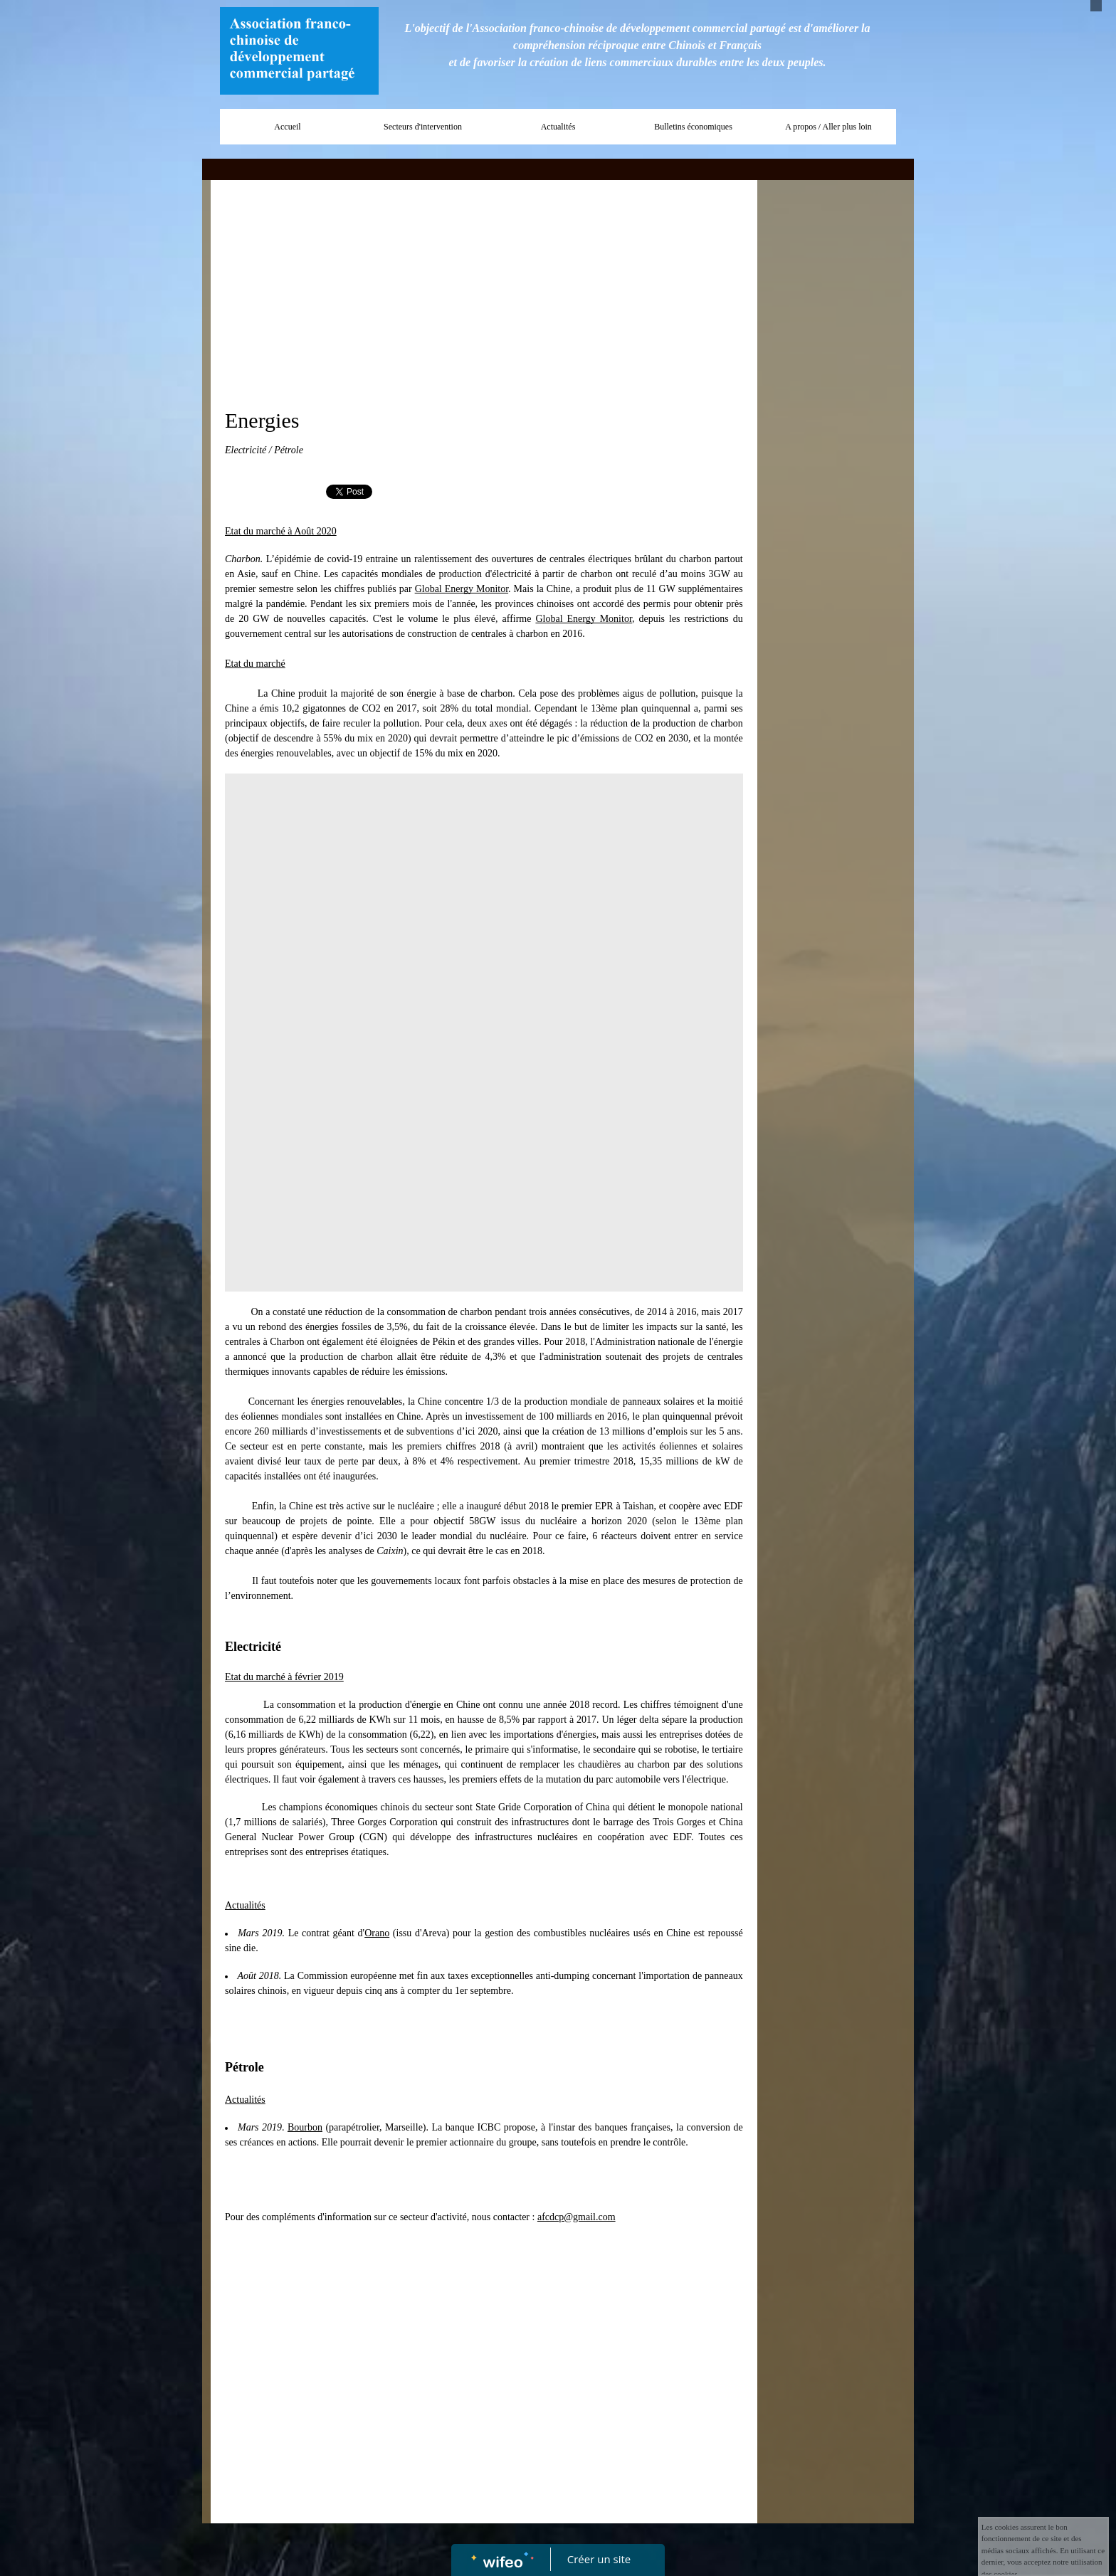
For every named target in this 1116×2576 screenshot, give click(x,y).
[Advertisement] (484, 294)
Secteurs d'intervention (423, 127)
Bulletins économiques (693, 127)
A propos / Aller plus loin (828, 127)
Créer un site (599, 2559)
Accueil (287, 127)
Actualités (558, 127)
